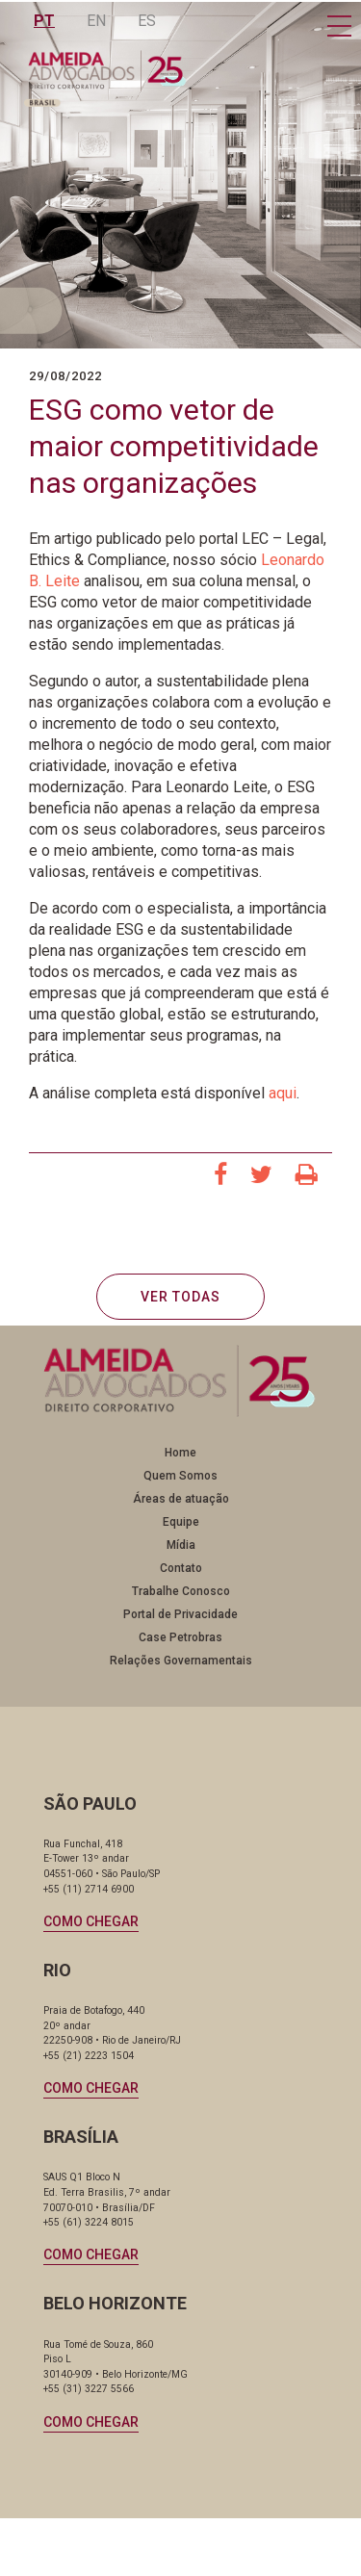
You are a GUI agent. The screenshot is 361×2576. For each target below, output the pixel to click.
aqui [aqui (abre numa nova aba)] (283, 1093)
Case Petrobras (180, 1637)
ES (147, 21)
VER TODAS (180, 1296)
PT (44, 21)
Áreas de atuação (181, 1499)
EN (96, 21)
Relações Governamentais (181, 1660)
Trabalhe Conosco (181, 1591)
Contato (181, 1568)
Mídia (181, 1545)
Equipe (181, 1522)
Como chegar (91, 1921)
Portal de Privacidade (180, 1614)
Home (180, 1452)
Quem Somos (180, 1475)
